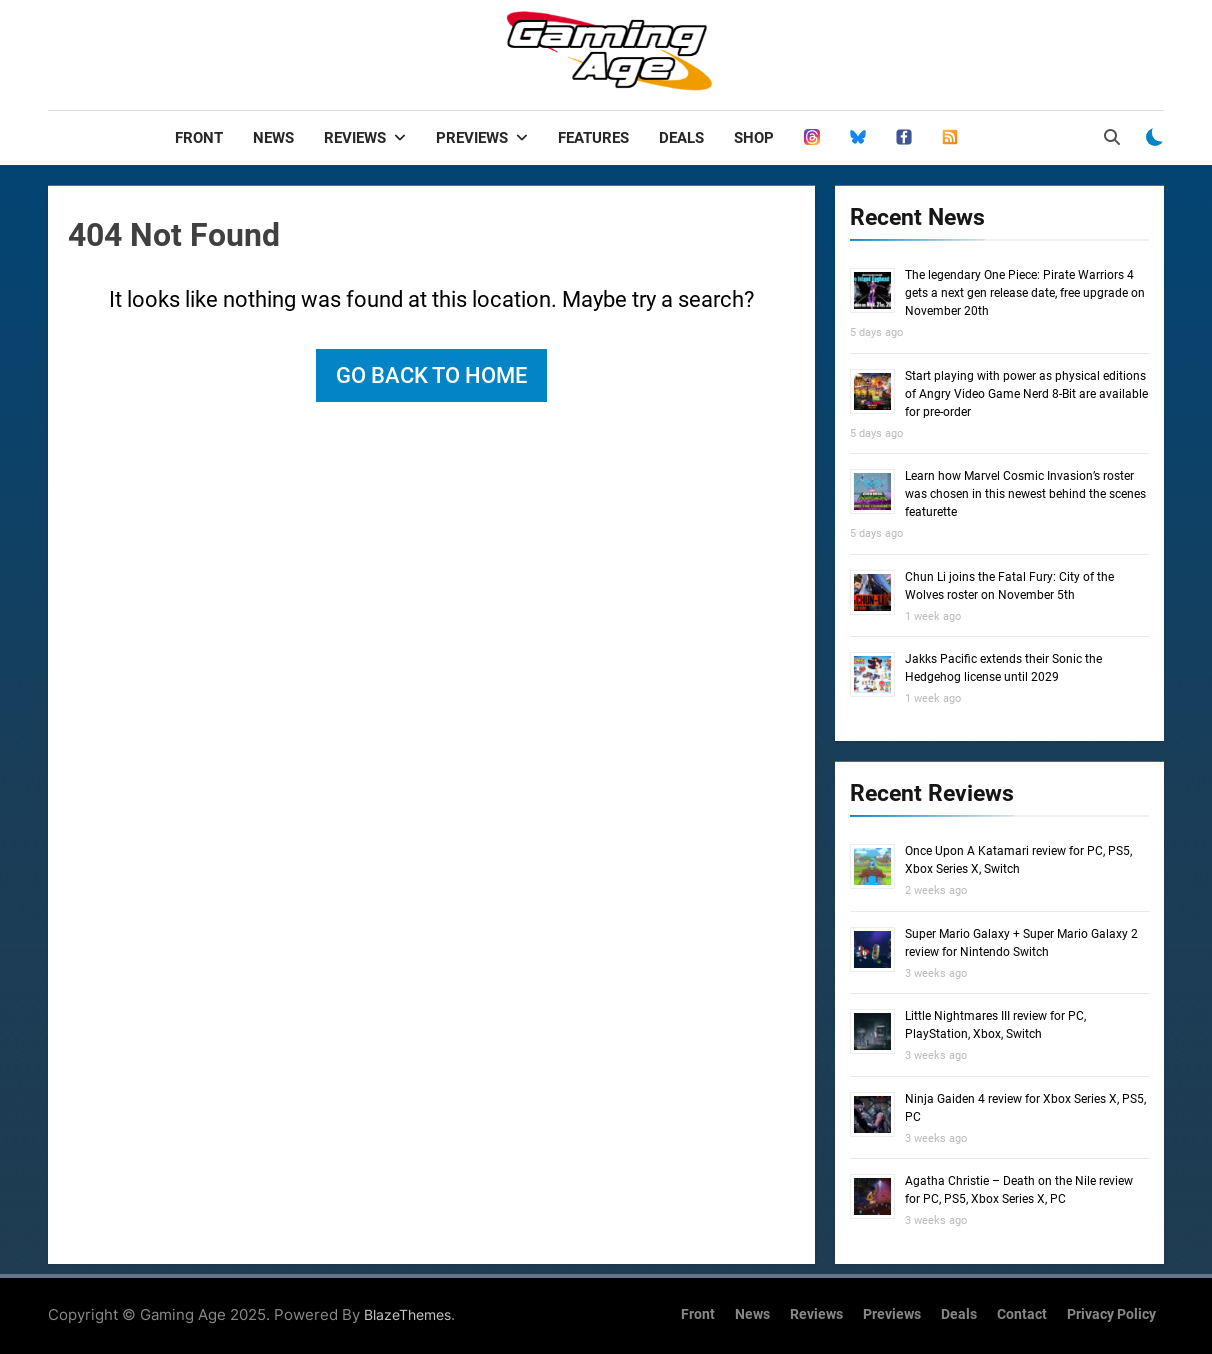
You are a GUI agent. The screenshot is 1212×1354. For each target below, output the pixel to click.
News (273, 138)
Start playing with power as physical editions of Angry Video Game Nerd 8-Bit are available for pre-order (1026, 394)
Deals (681, 138)
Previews (472, 138)
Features (593, 138)
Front (199, 138)
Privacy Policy (1111, 1314)
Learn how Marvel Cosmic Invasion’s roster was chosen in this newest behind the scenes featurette (1025, 494)
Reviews (355, 138)
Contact (1022, 1314)
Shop (754, 138)
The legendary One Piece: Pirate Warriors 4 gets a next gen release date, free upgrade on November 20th (1025, 293)
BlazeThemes (407, 1314)
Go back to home (431, 375)
